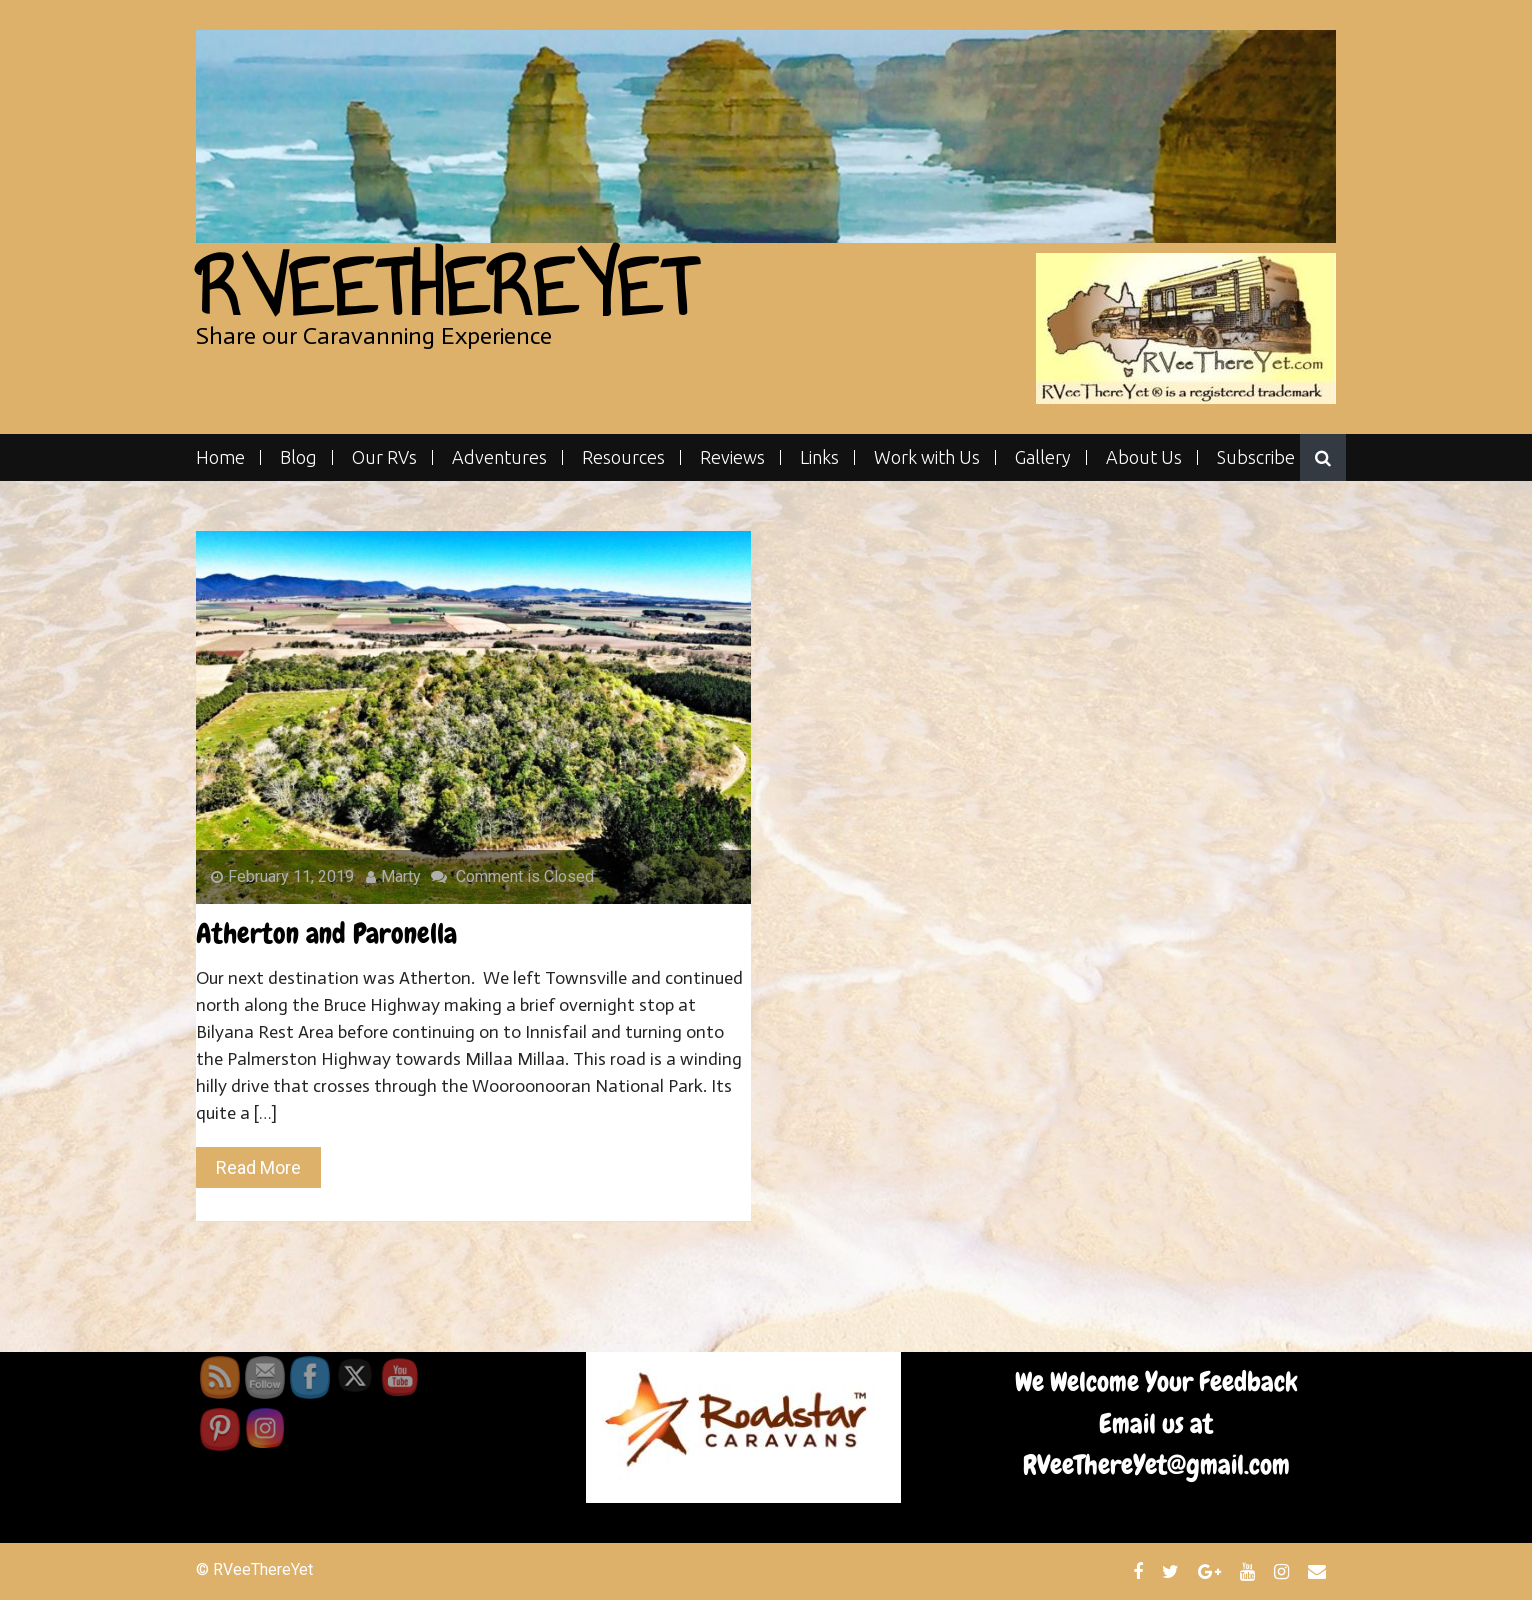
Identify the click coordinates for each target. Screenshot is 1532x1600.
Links (819, 457)
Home (220, 457)
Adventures (499, 457)
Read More (258, 1167)
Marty (393, 876)
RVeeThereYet (445, 287)
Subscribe (1256, 457)
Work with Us (927, 457)
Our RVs (384, 457)
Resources (623, 457)
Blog (298, 457)
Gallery (1043, 457)
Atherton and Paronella (326, 933)
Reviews (732, 457)
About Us (1144, 457)
